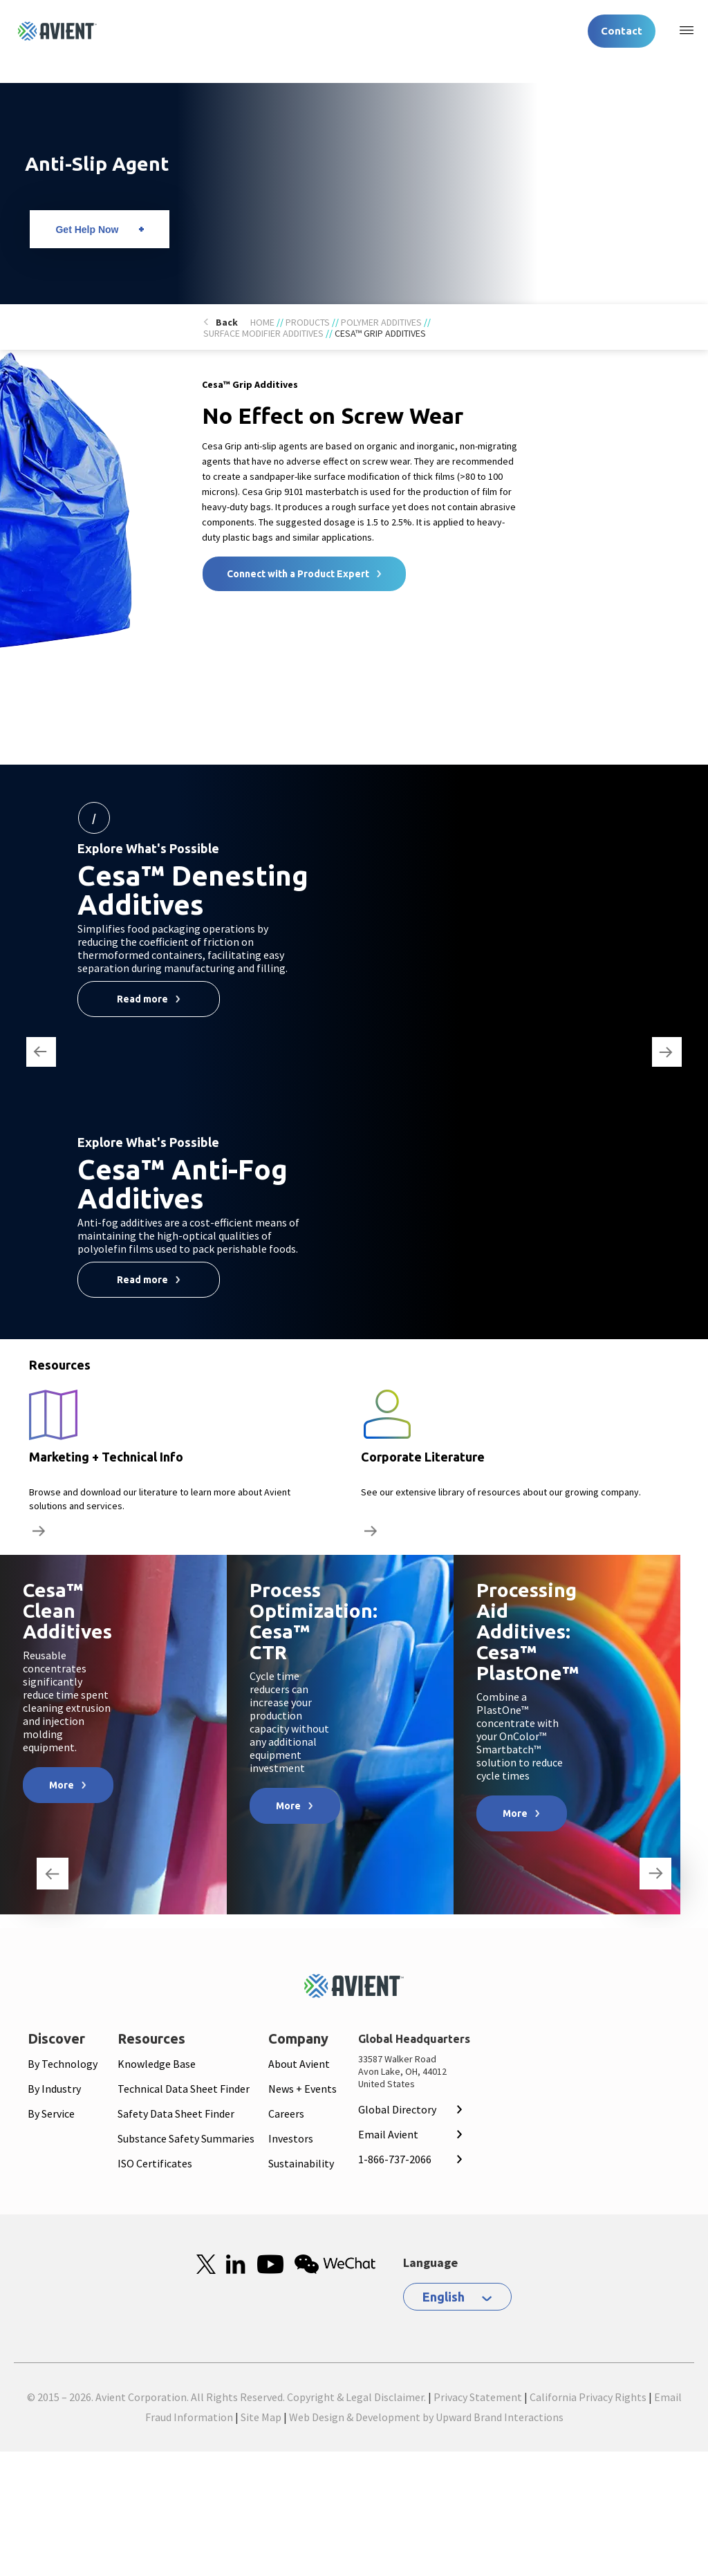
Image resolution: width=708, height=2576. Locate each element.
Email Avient (388, 2134)
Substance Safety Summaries (186, 2138)
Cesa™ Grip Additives (380, 333)
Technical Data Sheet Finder (184, 2089)
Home (262, 322)
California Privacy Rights (588, 2397)
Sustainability (301, 2163)
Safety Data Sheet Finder (176, 2113)
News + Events (302, 2089)
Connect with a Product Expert (298, 573)
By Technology (62, 2064)
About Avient (299, 2064)
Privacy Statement (478, 2397)
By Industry (54, 2089)
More (61, 1785)
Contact (621, 31)
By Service (51, 2113)
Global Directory (397, 2109)
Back (227, 322)
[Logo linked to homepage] (57, 31)
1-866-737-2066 (394, 2159)
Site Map (261, 2417)
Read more (142, 999)
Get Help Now (86, 229)
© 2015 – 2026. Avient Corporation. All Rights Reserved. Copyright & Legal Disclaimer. (226, 2397)
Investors (290, 2138)
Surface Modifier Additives (263, 333)
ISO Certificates (155, 2163)
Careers (286, 2113)
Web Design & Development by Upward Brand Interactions (426, 2417)
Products (308, 322)
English (443, 2297)
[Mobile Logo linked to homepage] (354, 1986)
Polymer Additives (381, 322)
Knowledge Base (157, 2064)
